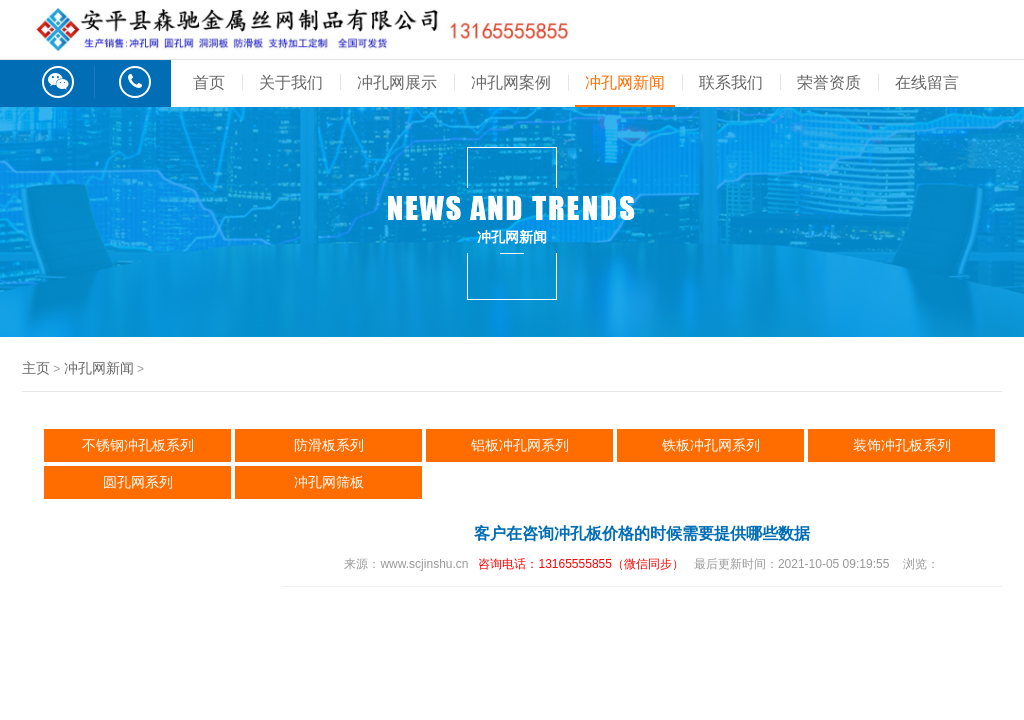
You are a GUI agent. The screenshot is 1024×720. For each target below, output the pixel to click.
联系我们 (731, 82)
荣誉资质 (829, 82)
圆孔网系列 (138, 482)
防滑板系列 (329, 445)
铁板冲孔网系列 (711, 445)
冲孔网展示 (397, 82)
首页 (209, 82)
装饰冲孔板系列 (902, 445)
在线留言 (927, 82)
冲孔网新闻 (625, 82)
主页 (36, 368)
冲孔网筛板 (329, 482)
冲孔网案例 (511, 82)
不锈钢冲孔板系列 (138, 445)
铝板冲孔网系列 (520, 445)
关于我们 (291, 82)
